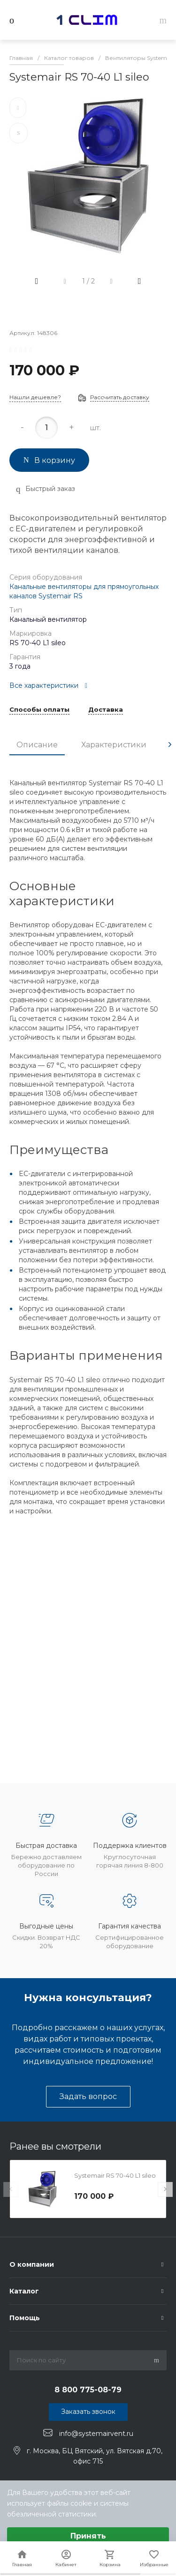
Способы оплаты (39, 710)
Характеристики (113, 744)
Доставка (105, 710)
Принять (88, 2535)
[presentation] (170, 744)
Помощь (24, 2318)
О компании (31, 2264)
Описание (37, 744)
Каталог (24, 2291)
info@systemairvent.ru (96, 2433)
